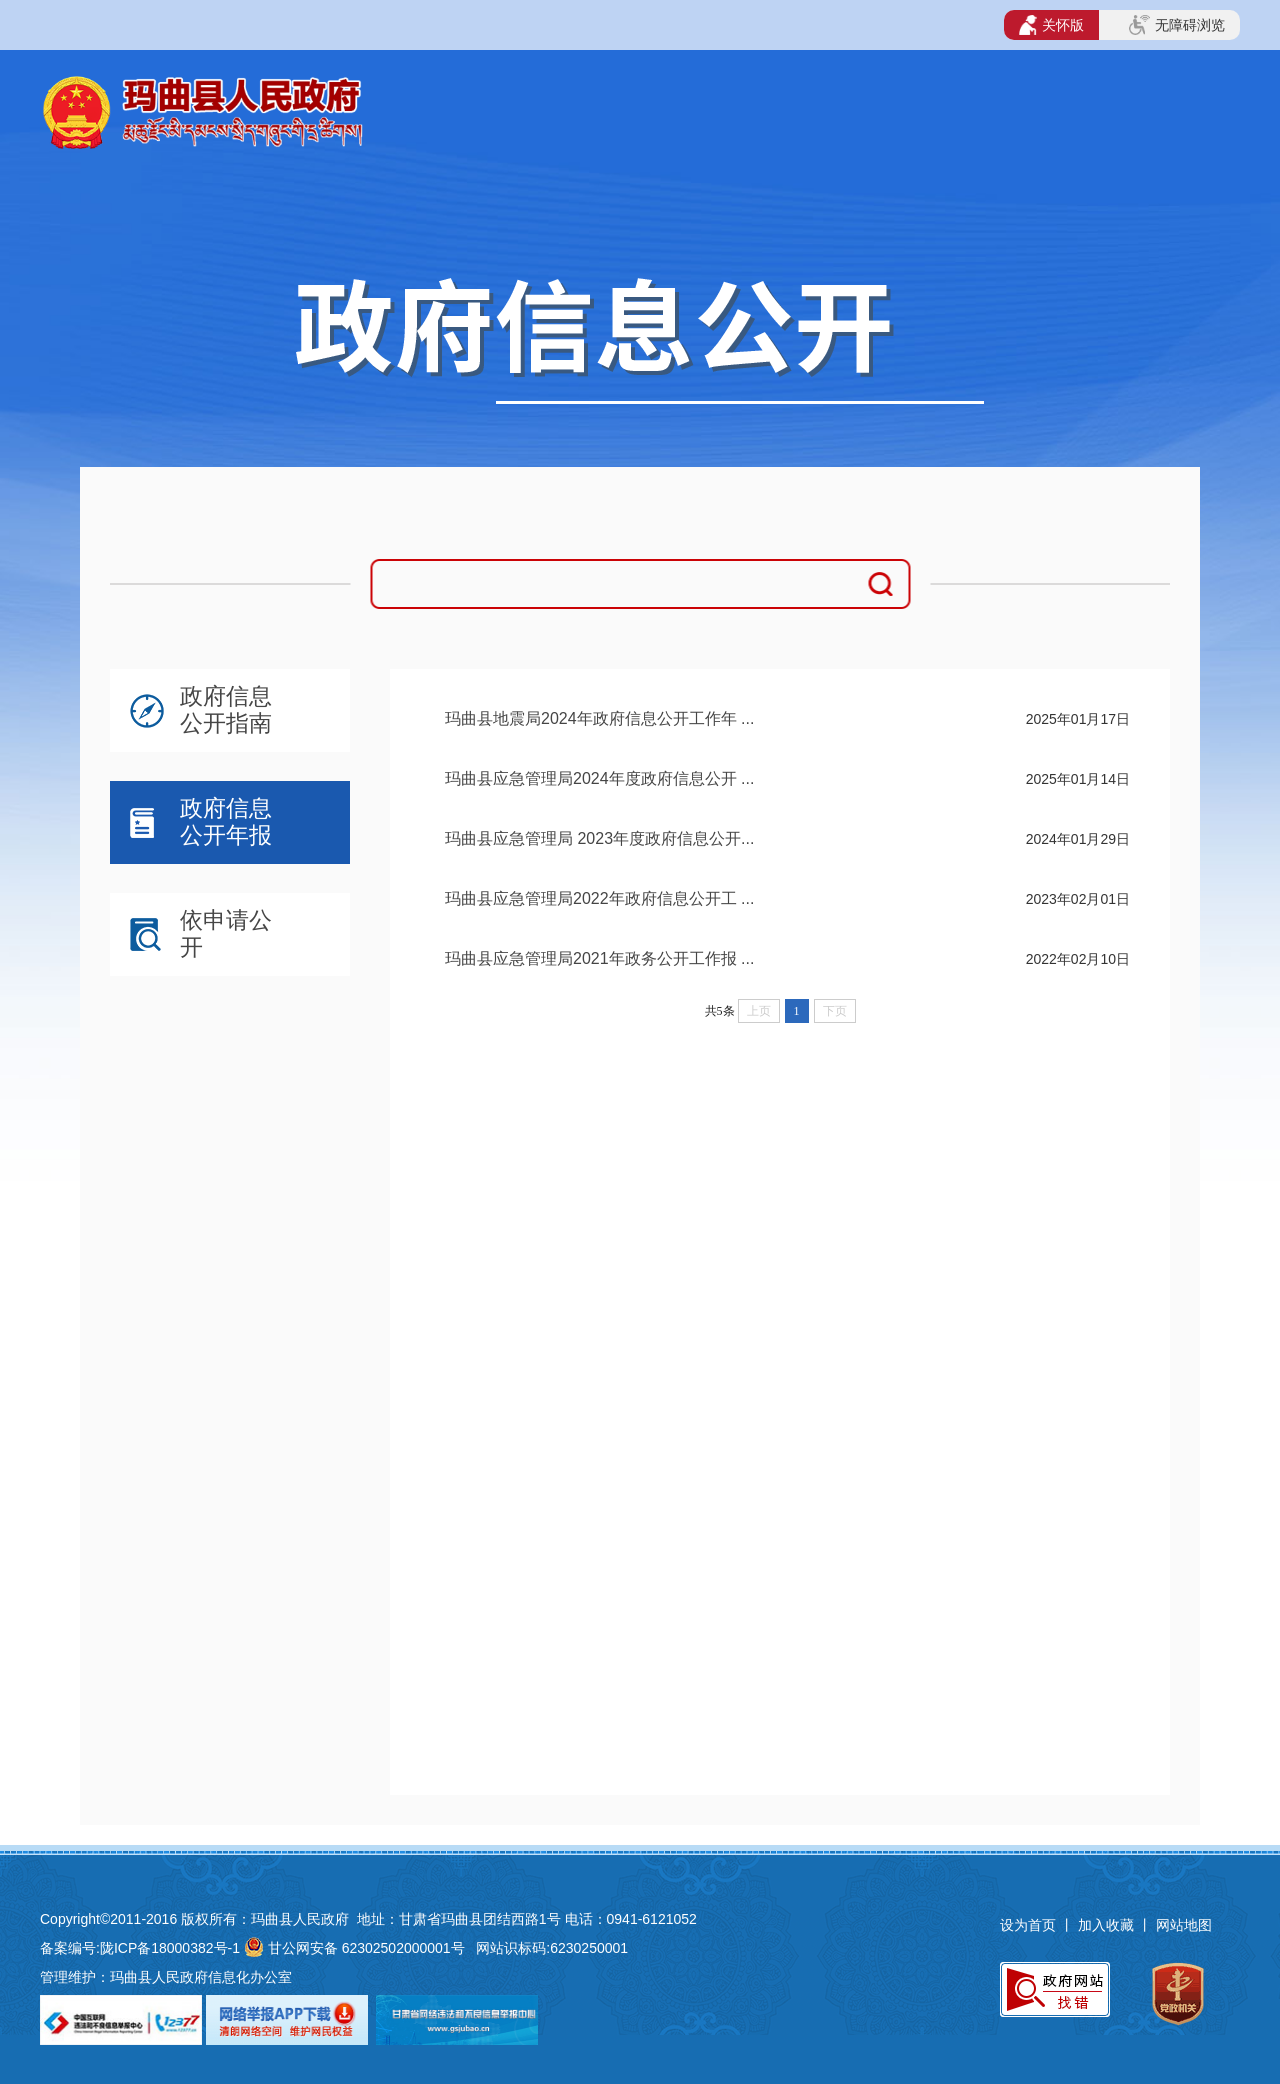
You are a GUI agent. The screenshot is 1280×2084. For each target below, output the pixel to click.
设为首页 (1028, 1925)
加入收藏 (1108, 1925)
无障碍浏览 (1177, 25)
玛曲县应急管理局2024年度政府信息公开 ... (599, 778)
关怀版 (1051, 25)
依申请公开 (226, 933)
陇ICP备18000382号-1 (170, 1948)
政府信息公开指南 (226, 709)
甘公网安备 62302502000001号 (366, 1948)
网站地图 (1184, 1925)
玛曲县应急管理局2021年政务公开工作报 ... (599, 958)
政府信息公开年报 (226, 821)
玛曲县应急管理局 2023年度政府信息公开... (599, 838)
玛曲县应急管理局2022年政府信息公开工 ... (599, 898)
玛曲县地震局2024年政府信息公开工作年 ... (599, 718)
